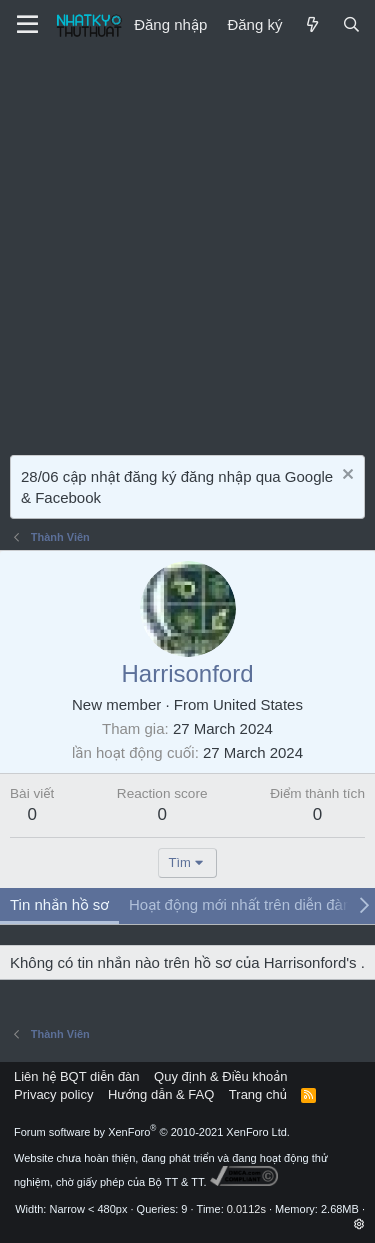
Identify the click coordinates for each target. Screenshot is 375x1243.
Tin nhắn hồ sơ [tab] (59, 904)
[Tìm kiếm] (351, 24)
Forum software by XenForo (152, 1132)
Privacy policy (53, 1094)
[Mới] (311, 24)
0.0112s (246, 1209)
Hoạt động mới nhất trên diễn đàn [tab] (240, 904)
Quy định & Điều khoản (220, 1076)
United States (258, 704)
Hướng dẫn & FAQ (161, 1094)
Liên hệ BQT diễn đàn (77, 1076)
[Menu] (27, 25)
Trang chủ (258, 1094)
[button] (359, 1224)
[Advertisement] (187, 247)
